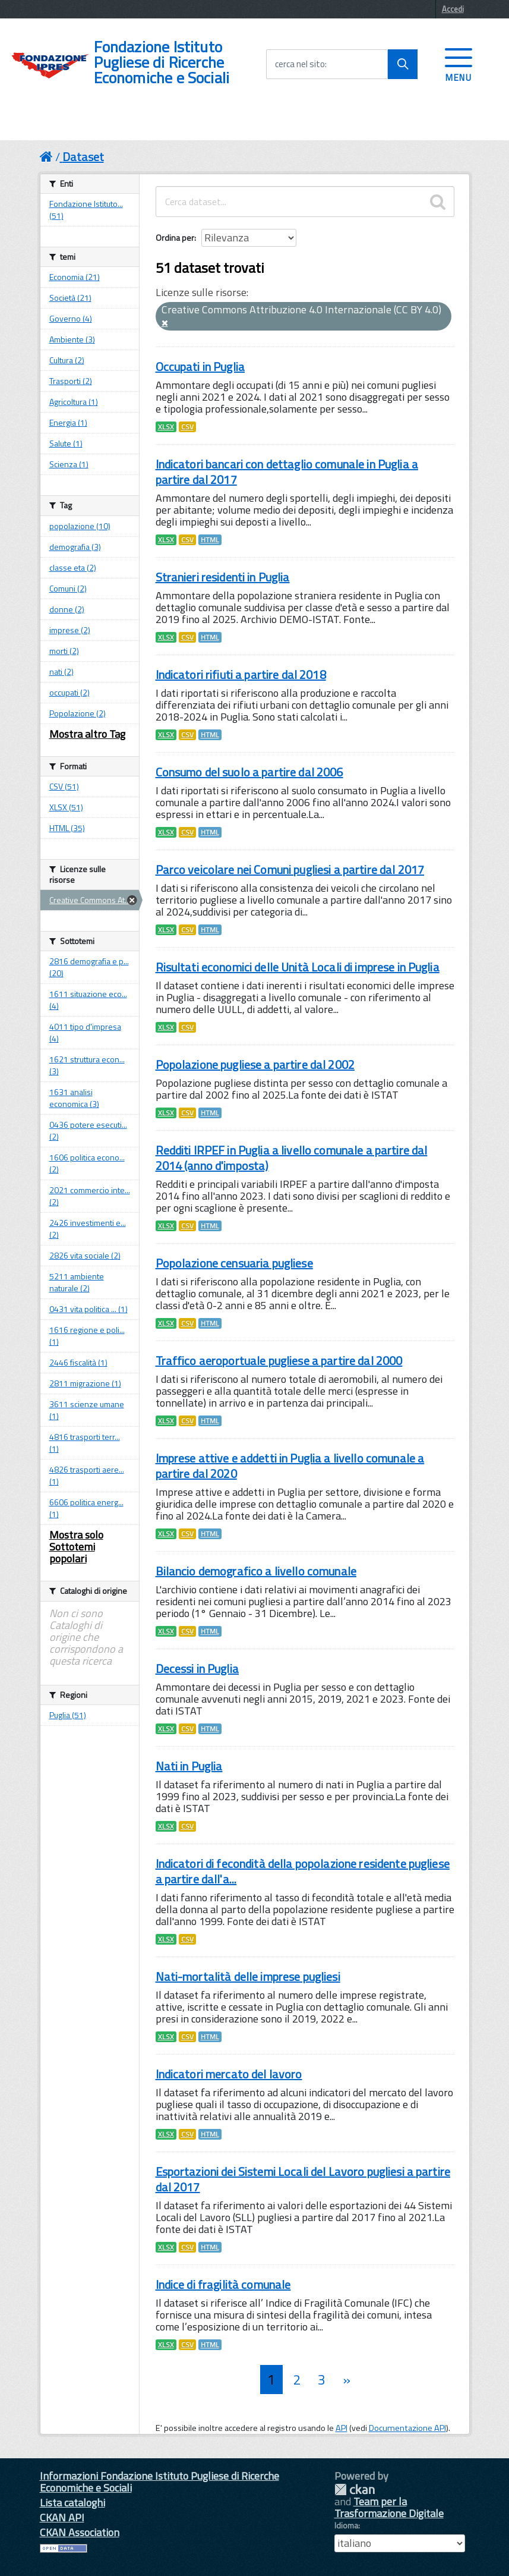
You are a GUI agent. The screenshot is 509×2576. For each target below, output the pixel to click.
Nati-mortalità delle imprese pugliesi (248, 1976)
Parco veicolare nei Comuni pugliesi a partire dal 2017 (290, 869)
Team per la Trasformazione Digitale (389, 2507)
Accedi (453, 9)
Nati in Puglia (189, 1766)
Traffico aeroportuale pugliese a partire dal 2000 (279, 1360)
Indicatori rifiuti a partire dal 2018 (241, 674)
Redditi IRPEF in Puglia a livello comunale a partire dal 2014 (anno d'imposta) (292, 1158)
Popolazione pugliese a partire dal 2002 (255, 1064)
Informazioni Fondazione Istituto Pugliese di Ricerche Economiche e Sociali (159, 2482)
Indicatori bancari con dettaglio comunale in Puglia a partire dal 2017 (287, 472)
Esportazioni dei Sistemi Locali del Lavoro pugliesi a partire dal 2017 (303, 2179)
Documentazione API (407, 2428)
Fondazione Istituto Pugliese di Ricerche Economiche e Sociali (162, 62)
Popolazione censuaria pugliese (234, 1263)
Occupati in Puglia (200, 366)
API (341, 2428)
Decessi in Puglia (197, 1668)
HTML (210, 539)
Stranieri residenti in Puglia (223, 577)
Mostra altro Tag (87, 734)
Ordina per (175, 237)
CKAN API (62, 2517)
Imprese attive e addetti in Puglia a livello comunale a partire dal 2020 (290, 1466)
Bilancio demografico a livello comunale (256, 1571)
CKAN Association (79, 2532)
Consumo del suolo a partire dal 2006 (249, 772)
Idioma (346, 2525)
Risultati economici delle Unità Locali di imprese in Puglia (298, 967)
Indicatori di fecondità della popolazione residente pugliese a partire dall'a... (303, 1871)
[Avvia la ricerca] (403, 64)
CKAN (354, 2489)
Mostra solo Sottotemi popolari (76, 1547)
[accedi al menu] (458, 63)
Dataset (83, 156)
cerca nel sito (300, 64)
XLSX (166, 427)
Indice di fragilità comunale (223, 2284)
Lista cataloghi (72, 2503)
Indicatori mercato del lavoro (229, 2074)
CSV (187, 427)
